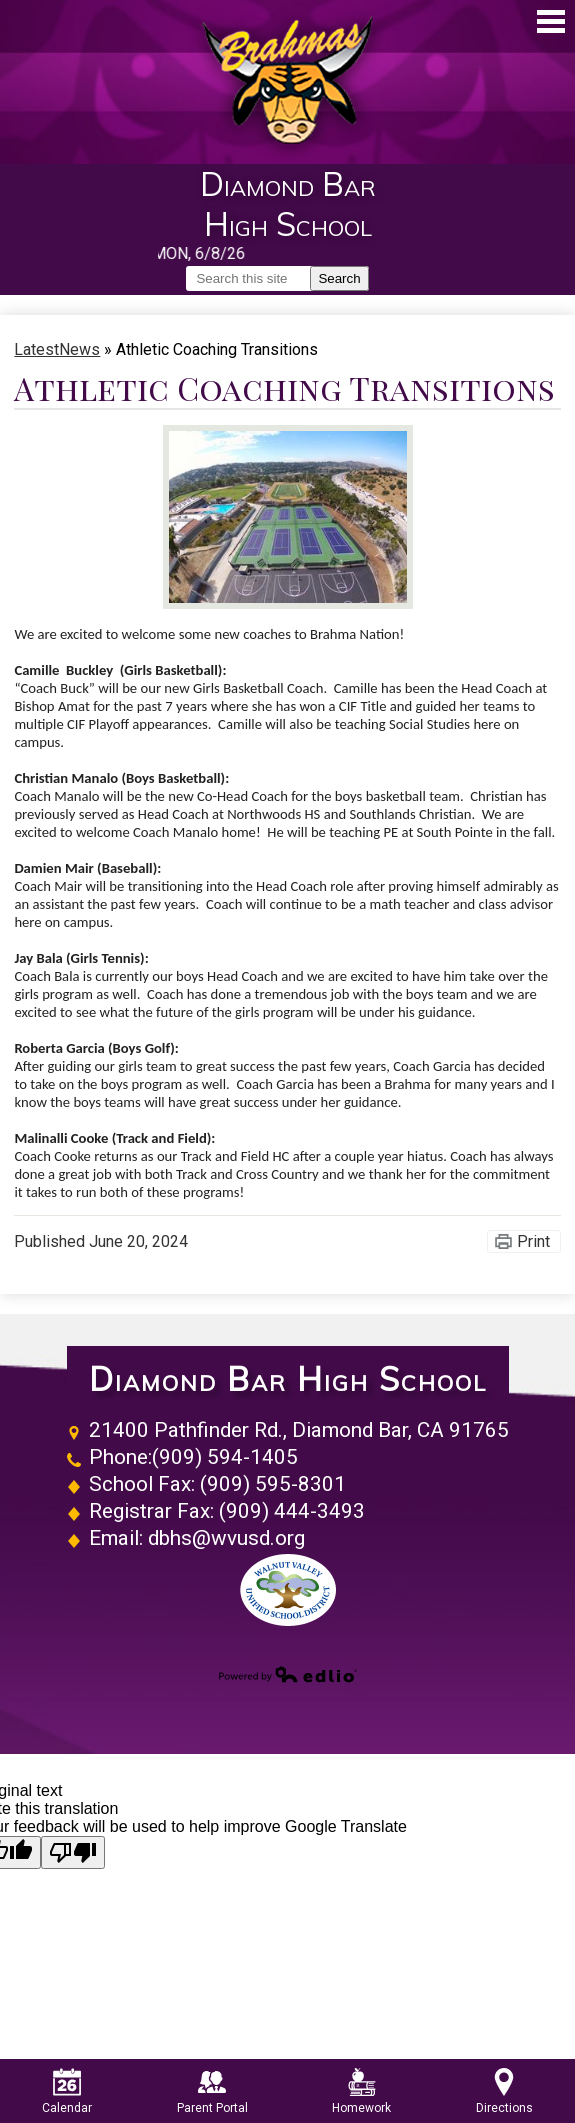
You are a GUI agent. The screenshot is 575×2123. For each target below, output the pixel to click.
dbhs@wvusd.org (226, 1538)
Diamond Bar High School (288, 1379)
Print (533, 1241)
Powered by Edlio (288, 1674)
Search (339, 278)
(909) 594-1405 (225, 1457)
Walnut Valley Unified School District (288, 1590)
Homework (361, 2091)
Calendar (67, 2091)
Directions (504, 2091)
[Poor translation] (73, 1852)
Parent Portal (212, 2091)
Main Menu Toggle (551, 21)
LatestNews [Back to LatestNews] (57, 349)
